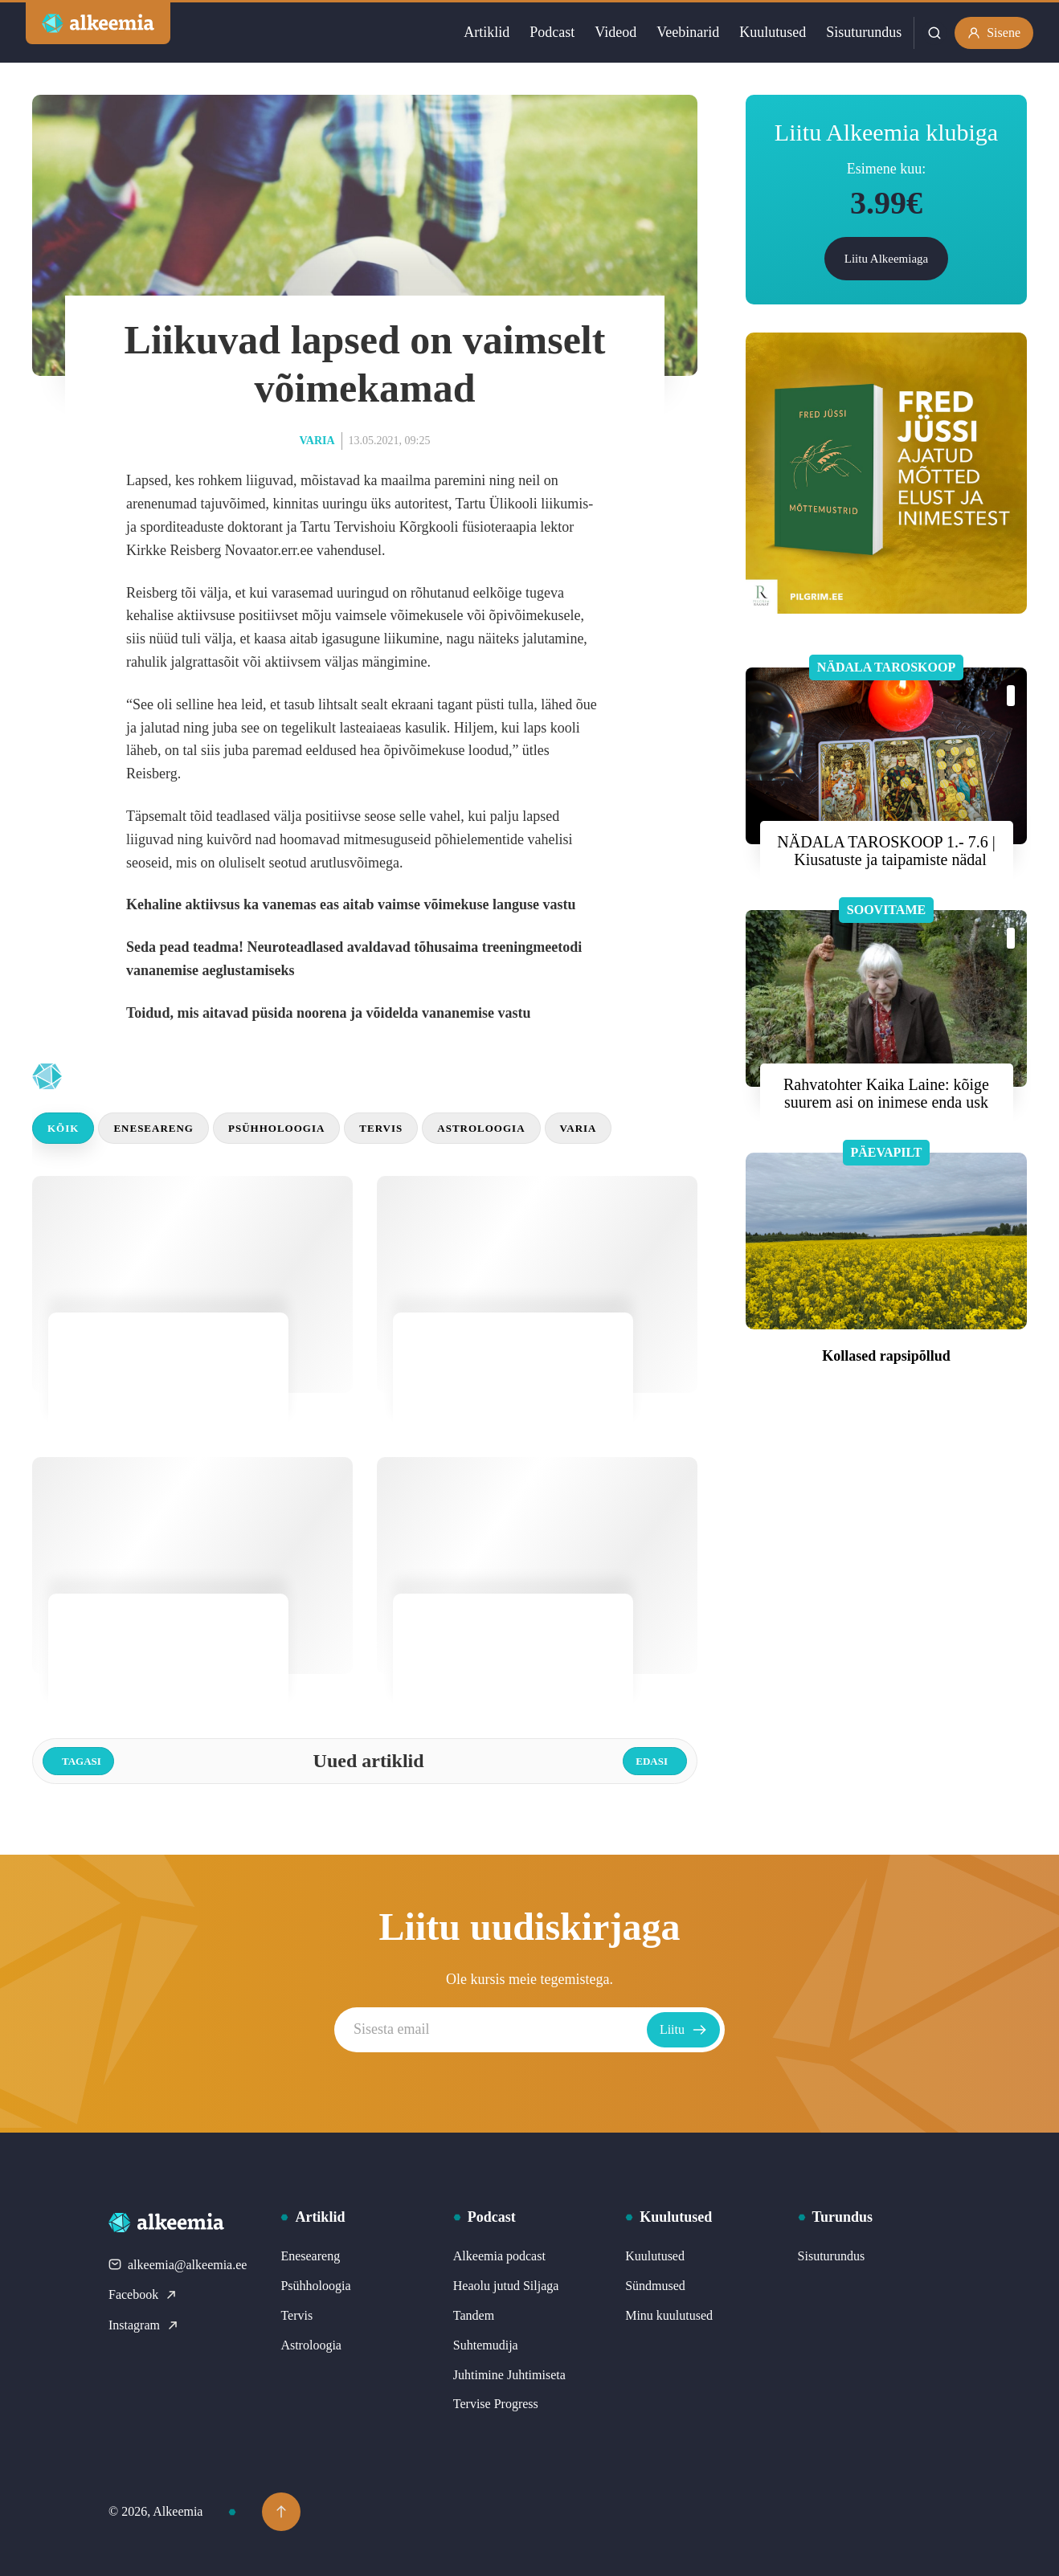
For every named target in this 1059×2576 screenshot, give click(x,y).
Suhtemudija (485, 2345)
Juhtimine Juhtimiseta (509, 2375)
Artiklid (486, 32)
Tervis (381, 1128)
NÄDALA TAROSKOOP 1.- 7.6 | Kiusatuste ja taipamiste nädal (886, 850)
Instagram (143, 2325)
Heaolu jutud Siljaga (506, 2285)
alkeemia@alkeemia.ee (177, 2265)
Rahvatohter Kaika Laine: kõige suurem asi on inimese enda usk (886, 1093)
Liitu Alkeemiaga (886, 258)
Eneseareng (153, 1128)
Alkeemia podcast (499, 2256)
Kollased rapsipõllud (886, 1356)
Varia (317, 441)
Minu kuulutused (669, 2315)
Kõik (63, 1128)
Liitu (683, 2030)
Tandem (473, 2315)
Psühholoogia (276, 1128)
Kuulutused (772, 32)
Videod (615, 32)
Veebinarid (687, 32)
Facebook (143, 2294)
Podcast (552, 32)
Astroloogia (481, 1128)
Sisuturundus (864, 32)
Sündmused (655, 2285)
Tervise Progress (495, 2404)
